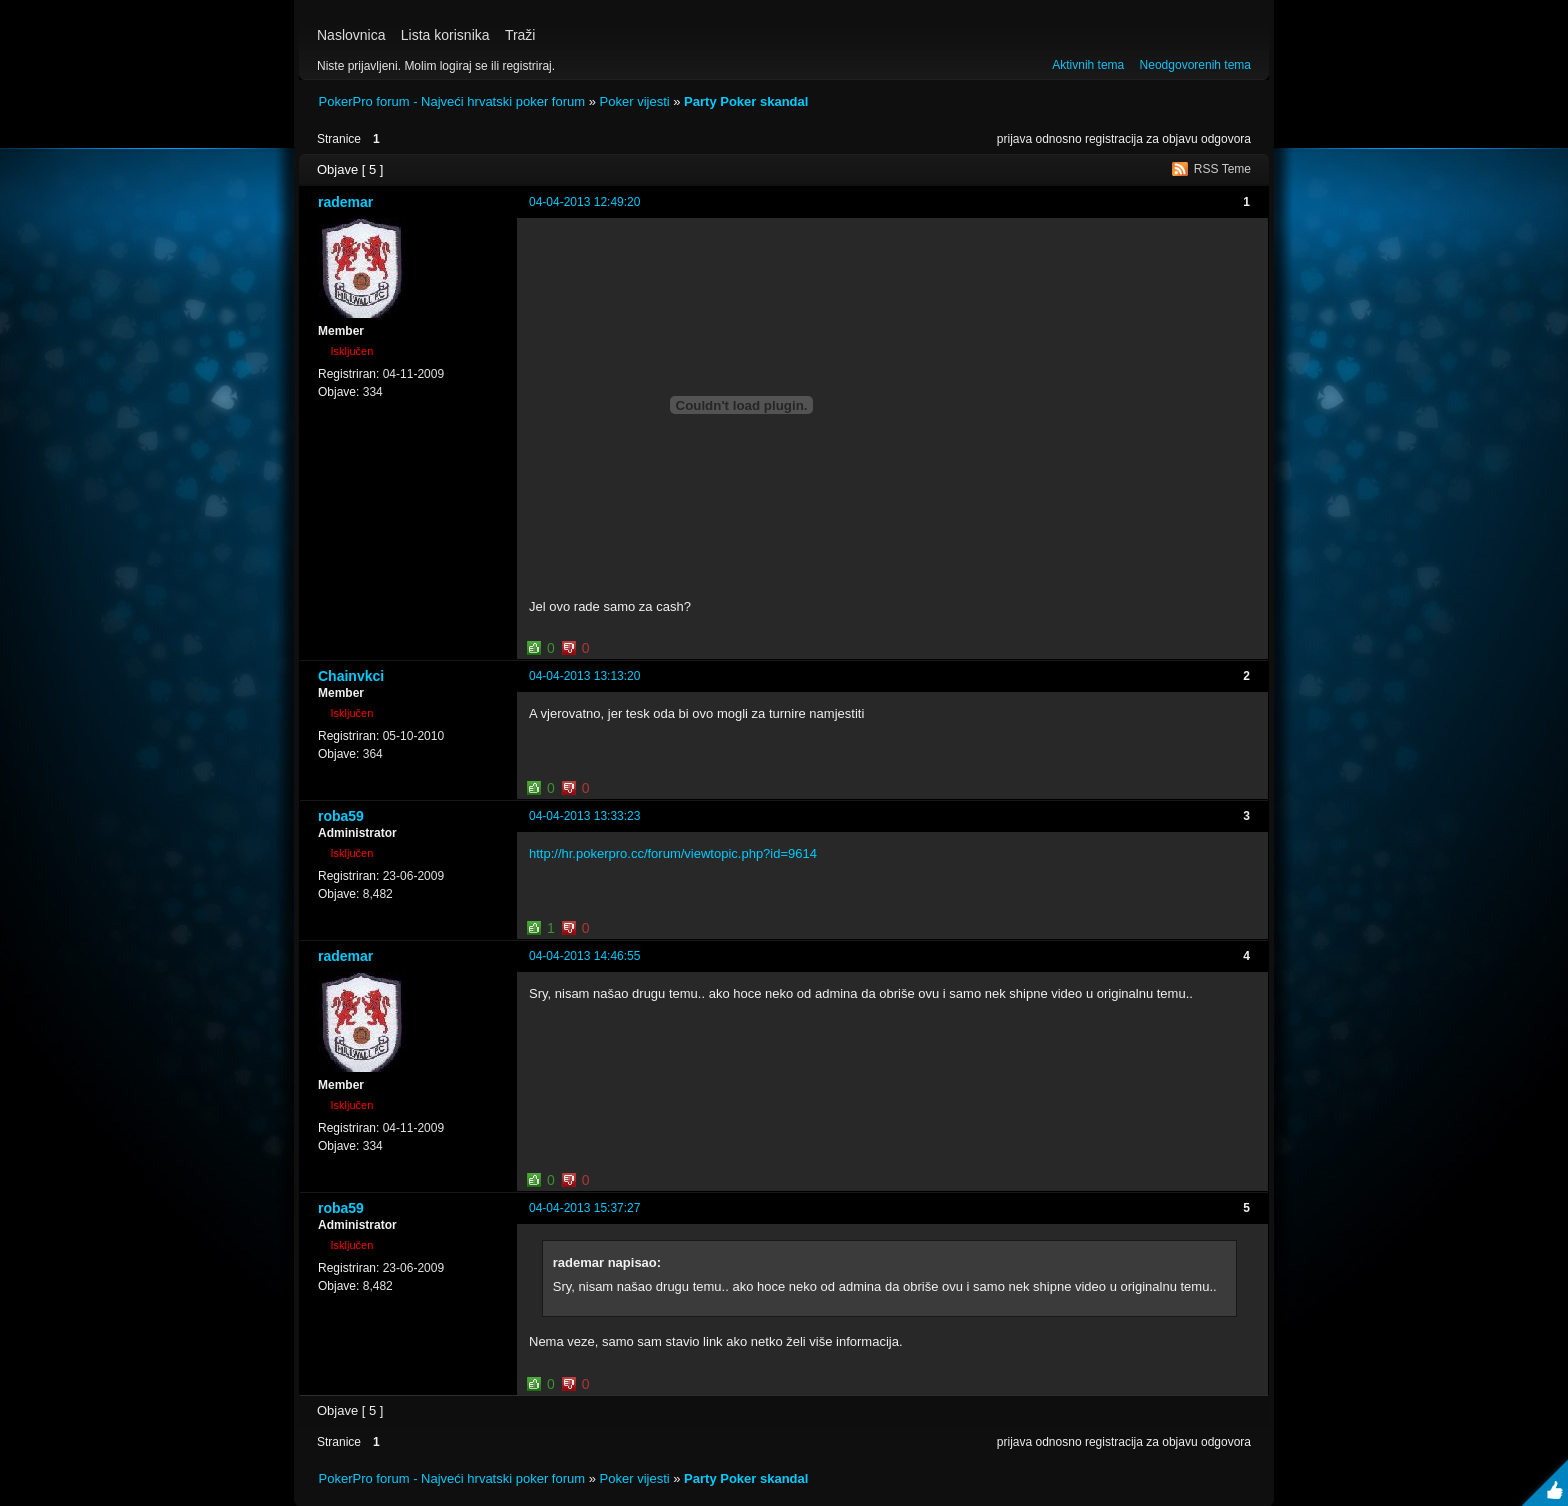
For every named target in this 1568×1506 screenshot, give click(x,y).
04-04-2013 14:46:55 (584, 956)
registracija (1114, 139)
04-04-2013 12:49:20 (584, 202)
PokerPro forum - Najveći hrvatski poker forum (452, 101)
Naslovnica (351, 35)
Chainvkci (351, 676)
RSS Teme (1222, 169)
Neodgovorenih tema (1195, 65)
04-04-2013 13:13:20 (584, 676)
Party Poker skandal (746, 101)
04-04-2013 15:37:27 (584, 1208)
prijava (1014, 139)
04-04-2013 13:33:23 (584, 816)
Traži (520, 35)
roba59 (341, 816)
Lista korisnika (445, 35)
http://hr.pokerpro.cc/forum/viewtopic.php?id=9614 (673, 853)
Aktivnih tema (1088, 65)
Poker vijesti (635, 101)
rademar (345, 202)
